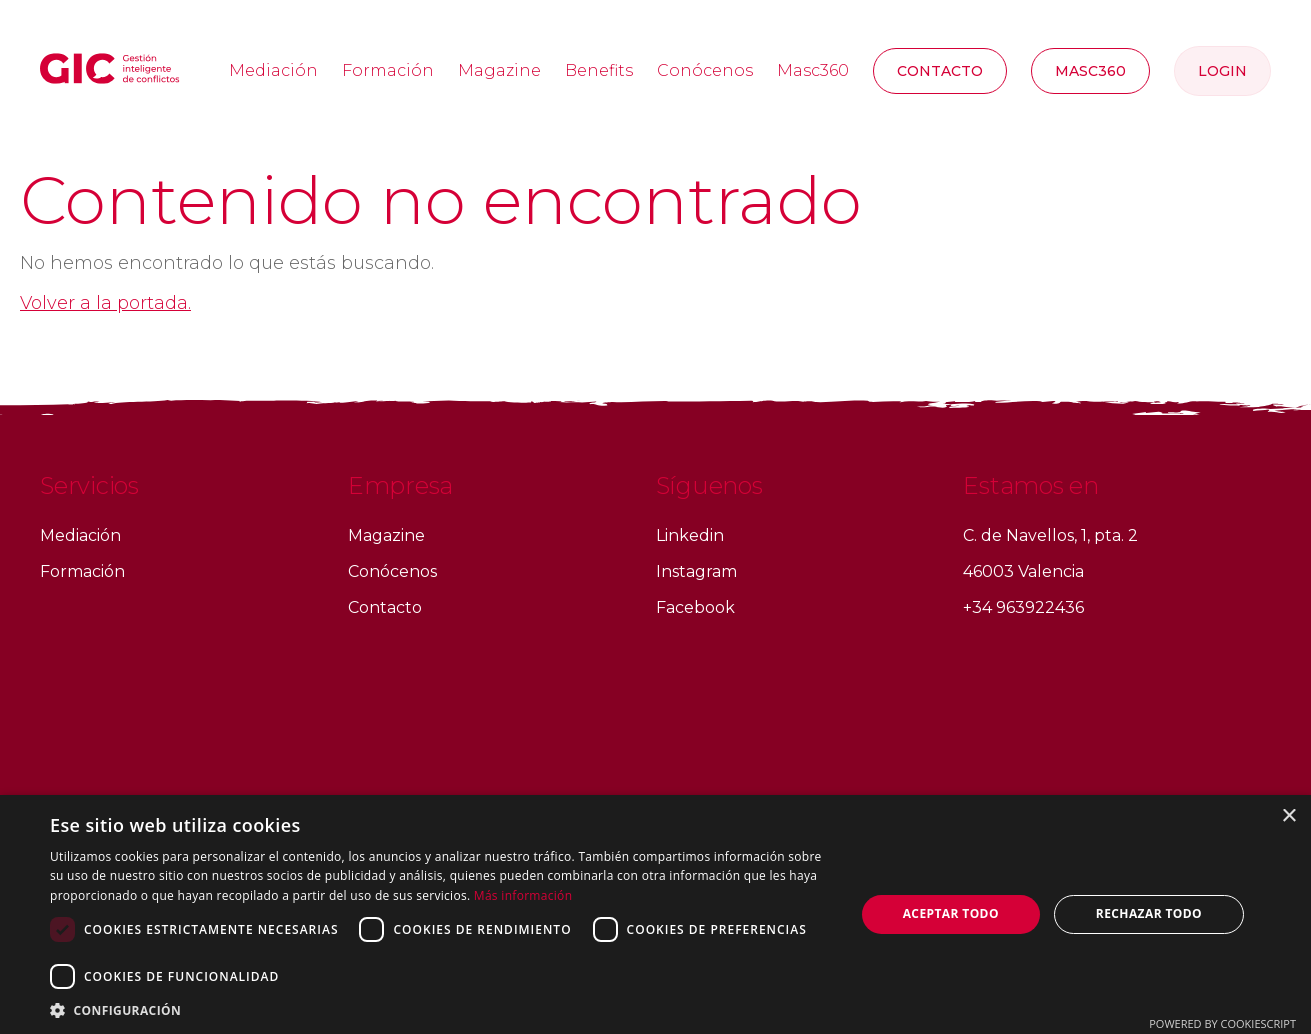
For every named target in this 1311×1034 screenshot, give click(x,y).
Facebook (695, 607)
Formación (388, 70)
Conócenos (705, 70)
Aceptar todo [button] (951, 913)
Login (1222, 71)
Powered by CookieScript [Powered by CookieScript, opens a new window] (1222, 1023)
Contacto (940, 71)
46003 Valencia (1023, 571)
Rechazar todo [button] (1149, 913)
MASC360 (1090, 71)
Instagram (696, 571)
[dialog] (655, 914)
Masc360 (813, 70)
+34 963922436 (1023, 607)
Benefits (599, 70)
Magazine (499, 70)
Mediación (273, 70)
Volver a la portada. (105, 303)
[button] (440, 1009)
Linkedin (690, 535)
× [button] (1288, 816)
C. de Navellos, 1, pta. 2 (1050, 535)
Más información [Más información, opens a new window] (523, 895)
